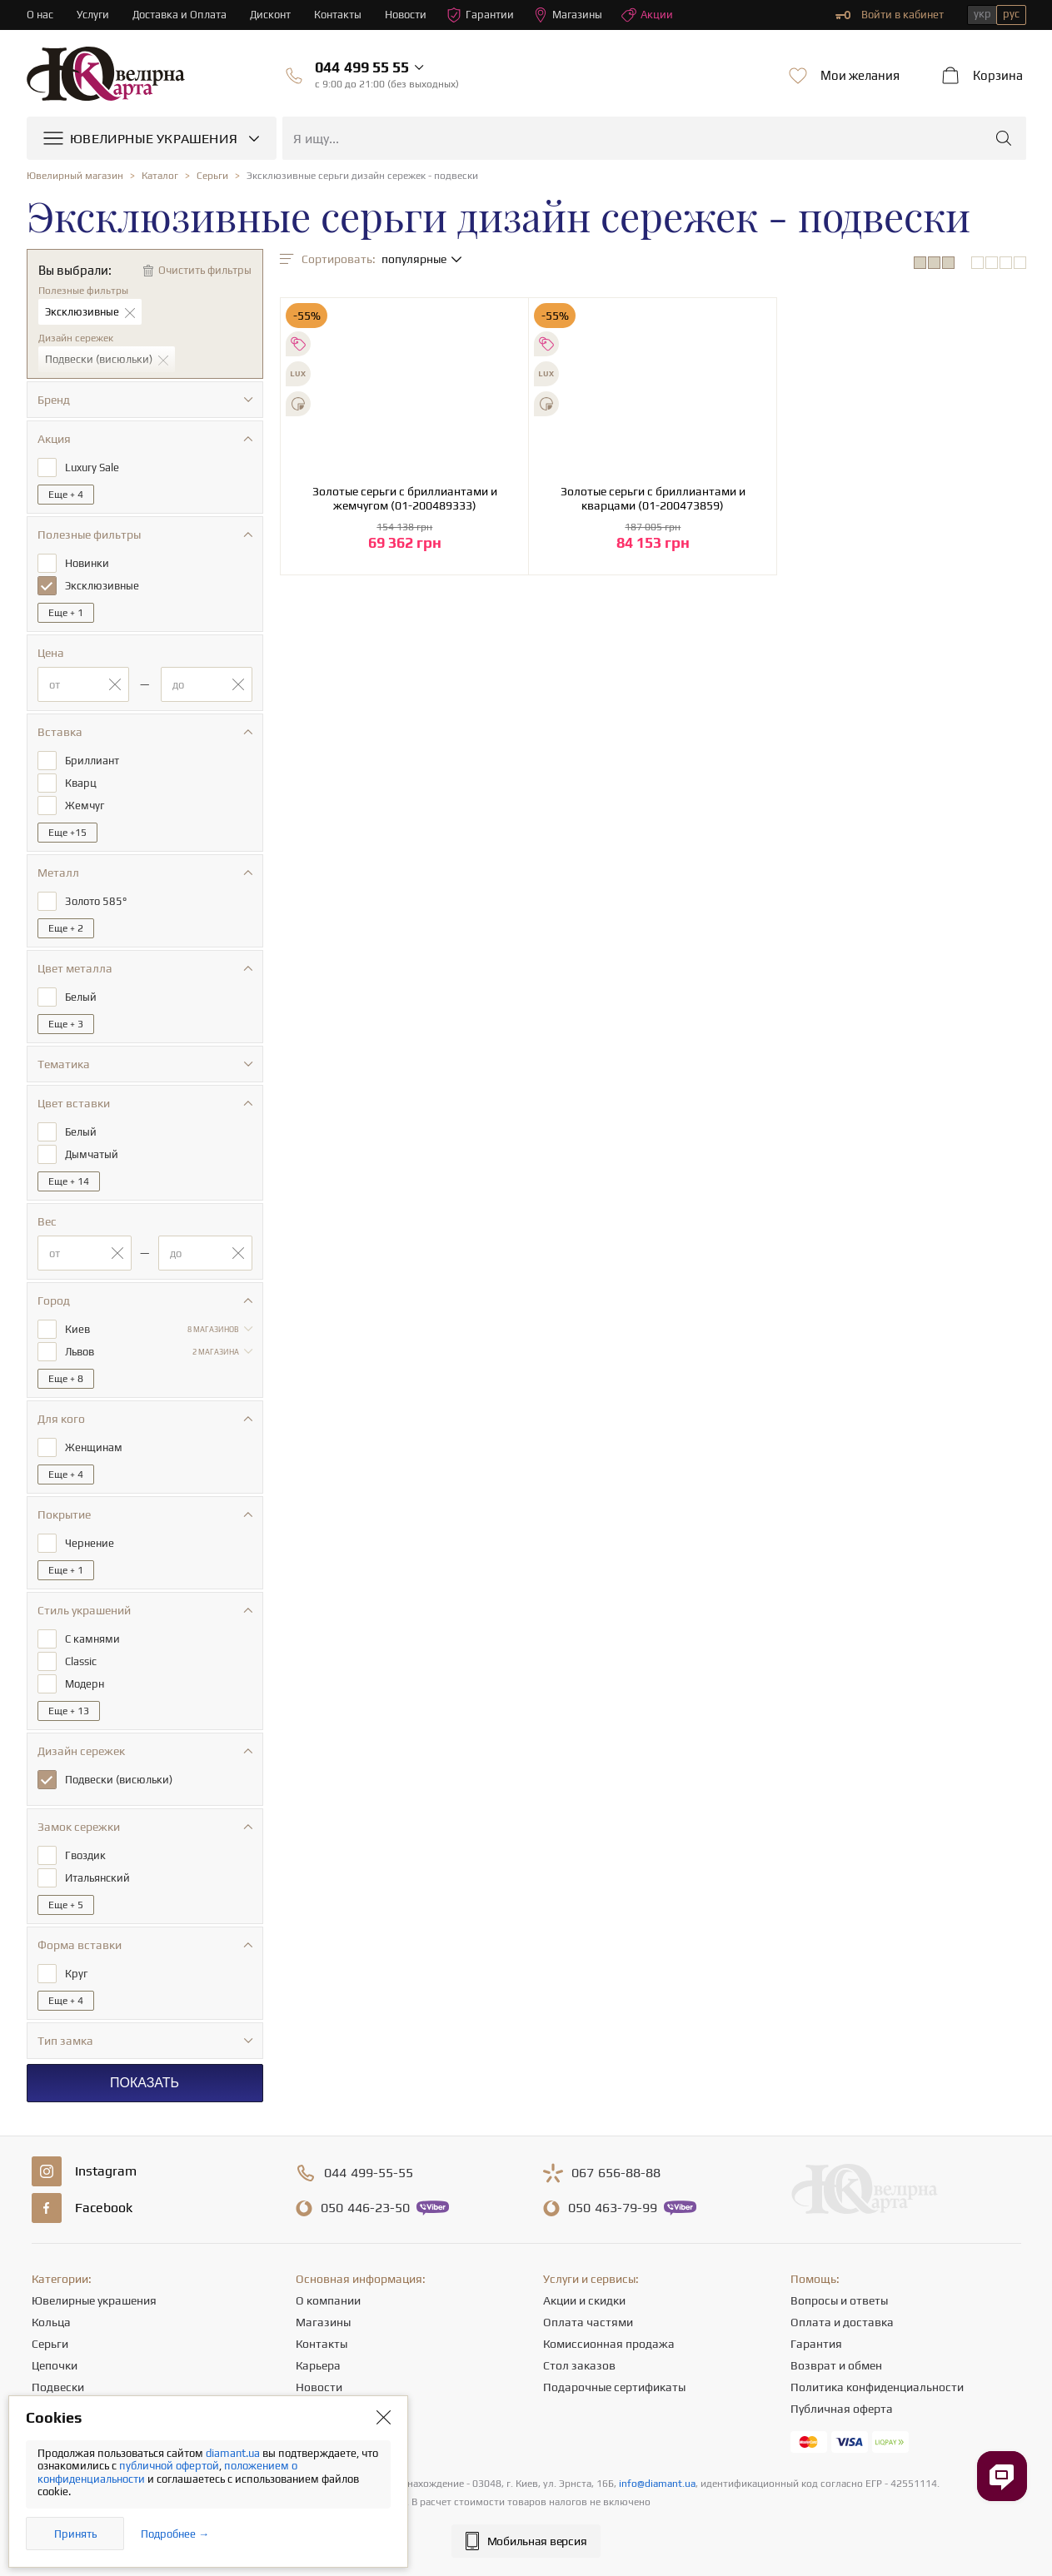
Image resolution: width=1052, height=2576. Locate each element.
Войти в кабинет (889, 14)
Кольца (51, 2322)
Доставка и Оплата (179, 14)
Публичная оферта (841, 2408)
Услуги (93, 14)
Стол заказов (579, 2365)
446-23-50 (365, 2208)
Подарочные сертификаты (614, 2387)
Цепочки (54, 2365)
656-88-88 (616, 2173)
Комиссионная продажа (609, 2344)
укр (982, 13)
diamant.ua (234, 2453)
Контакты (337, 14)
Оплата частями (588, 2322)
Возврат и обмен (836, 2365)
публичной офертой (169, 2465)
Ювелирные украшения (94, 2300)
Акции (647, 14)
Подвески (58, 2387)
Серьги (50, 2344)
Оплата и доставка (842, 2322)
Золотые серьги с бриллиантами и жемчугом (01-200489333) (404, 498)
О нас (40, 14)
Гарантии (480, 14)
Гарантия (816, 2344)
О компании (328, 2300)
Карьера (318, 2365)
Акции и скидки (584, 2300)
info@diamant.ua (657, 2483)
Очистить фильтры (205, 270)
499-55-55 (368, 2173)
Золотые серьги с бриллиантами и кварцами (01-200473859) (653, 498)
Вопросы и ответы (839, 2300)
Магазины (567, 14)
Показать (144, 2083)
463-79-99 (612, 2208)
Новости (405, 14)
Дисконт (270, 14)
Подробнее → (175, 2534)
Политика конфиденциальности (877, 2387)
